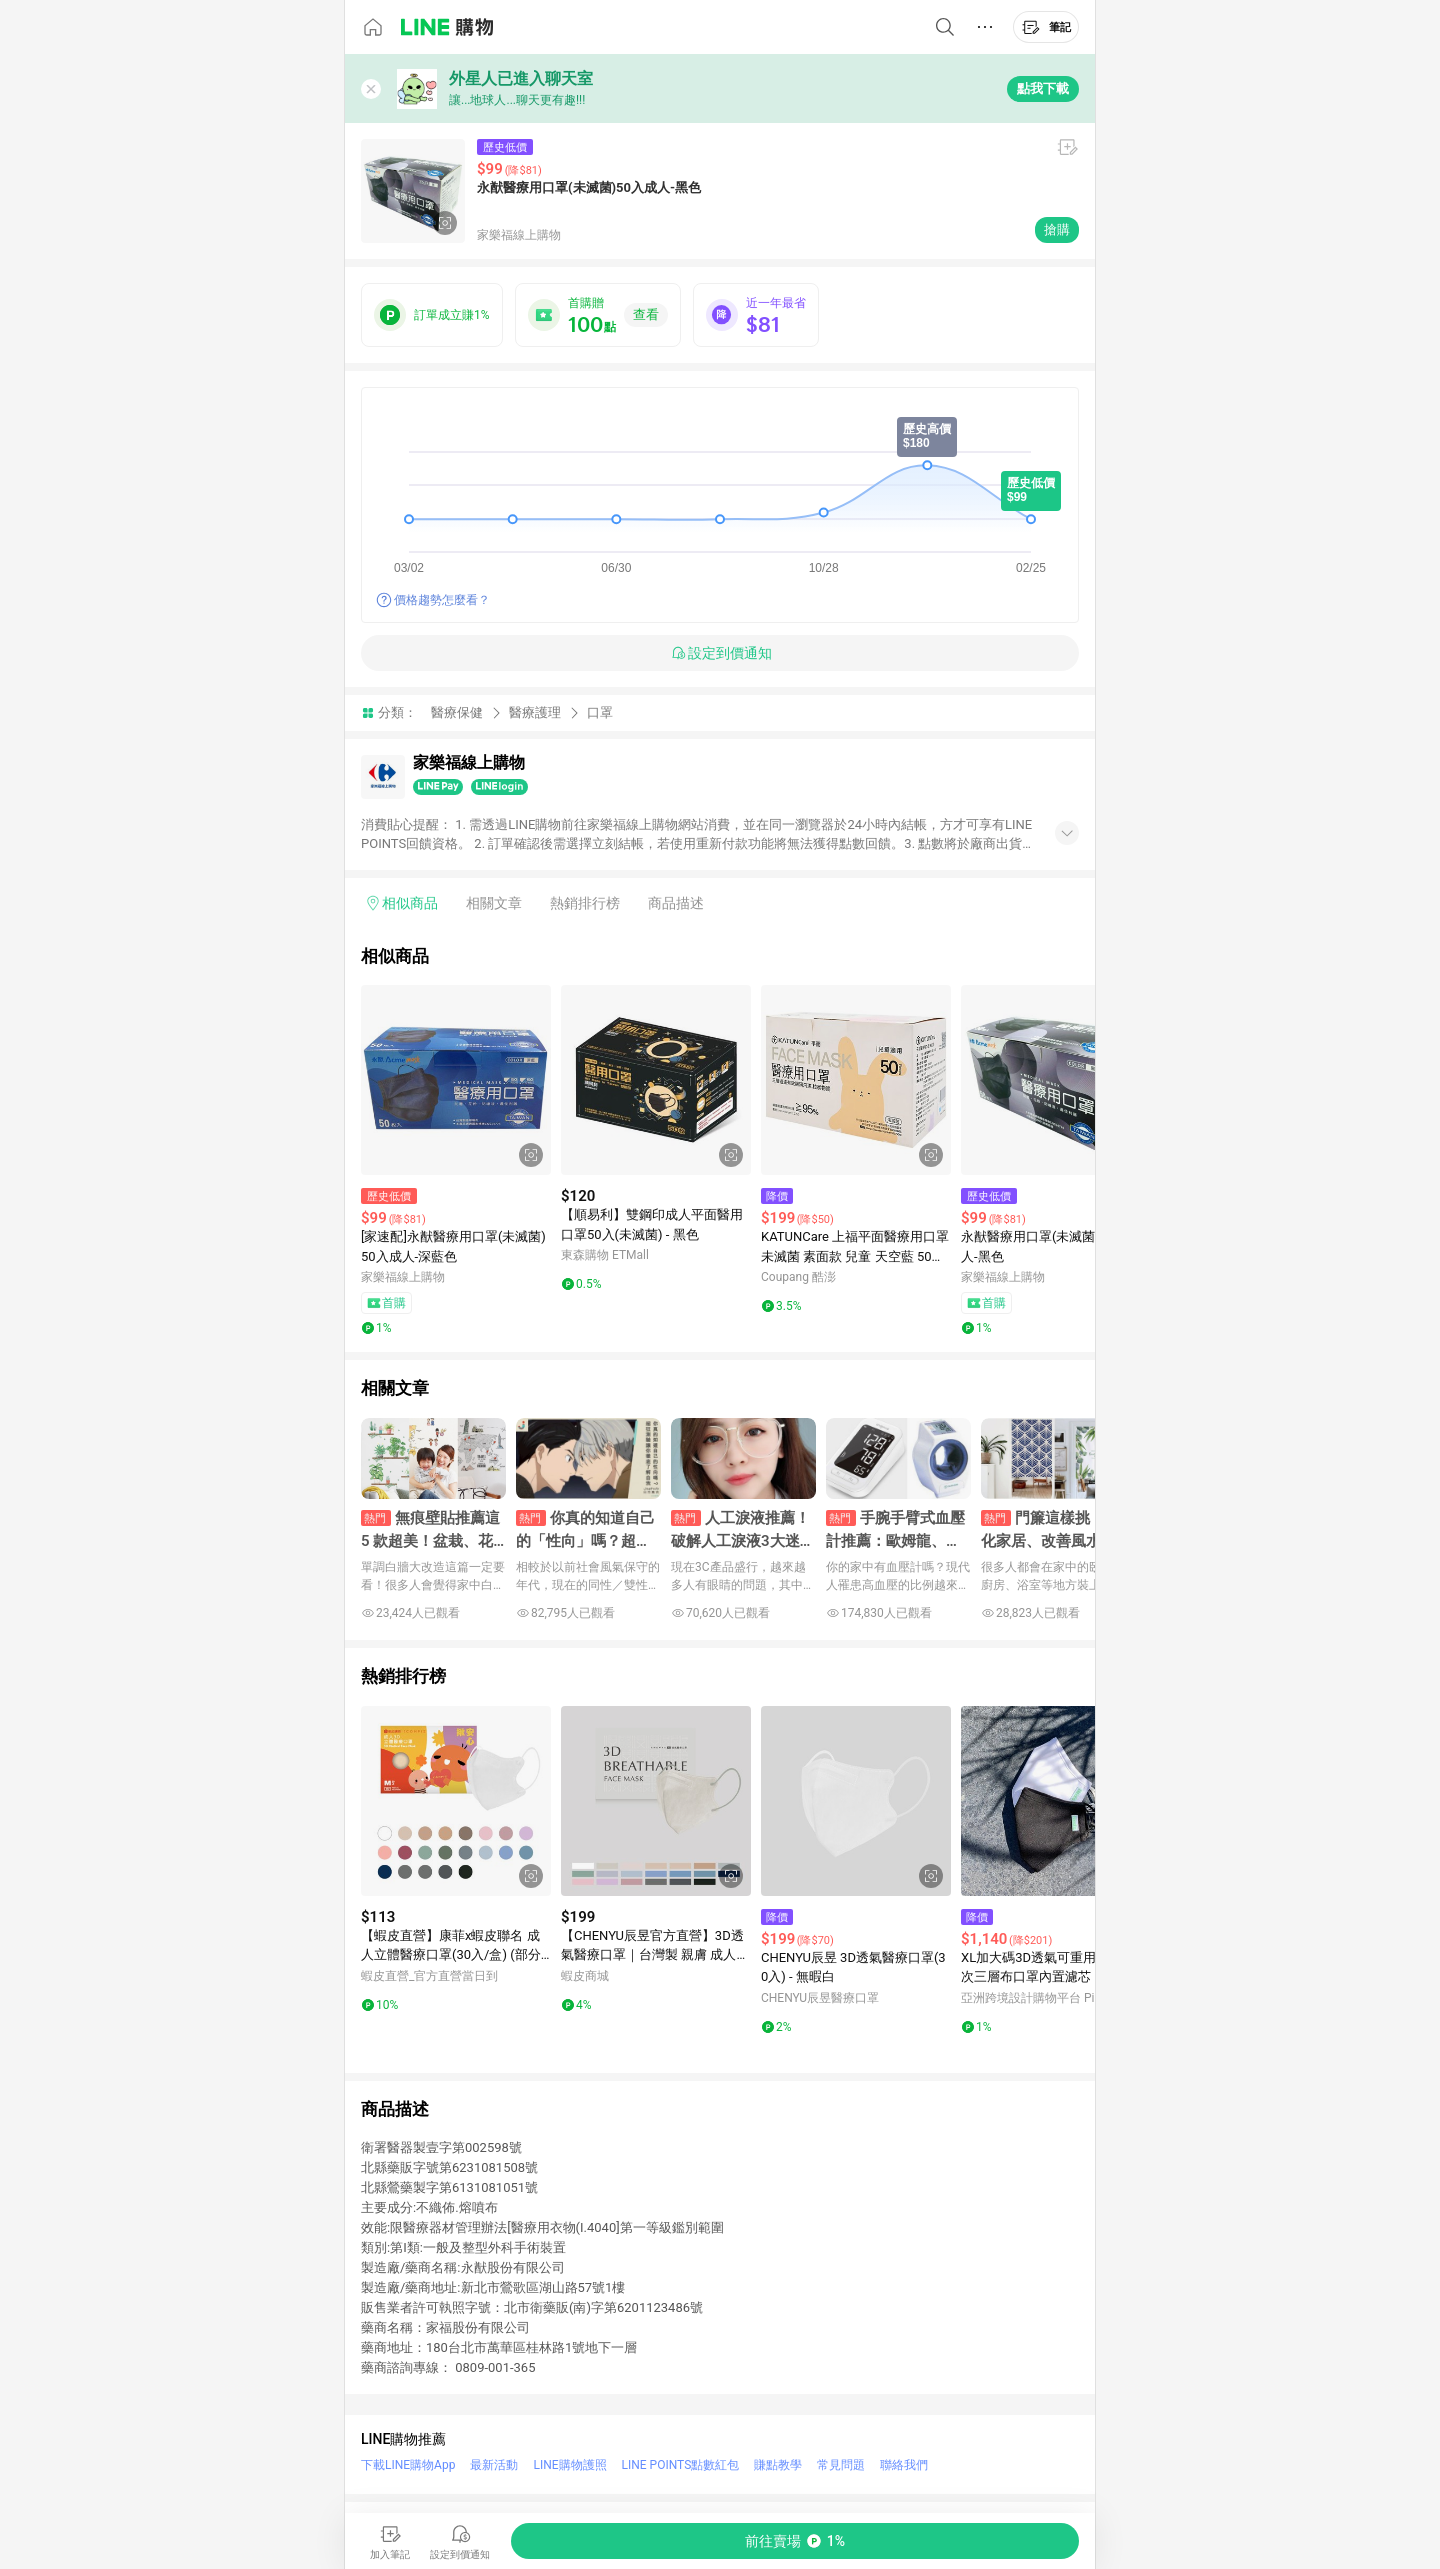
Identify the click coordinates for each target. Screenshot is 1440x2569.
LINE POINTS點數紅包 (681, 2465)
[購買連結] (795, 2541)
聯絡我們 (904, 2465)
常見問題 (841, 2465)
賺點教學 (778, 2465)
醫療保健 (457, 712)
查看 (646, 314)
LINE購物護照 (569, 2465)
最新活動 (494, 2465)
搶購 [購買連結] (1057, 229)
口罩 (600, 712)
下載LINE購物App (408, 2465)
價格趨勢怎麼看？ (442, 600)
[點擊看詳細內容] (456, 1080)
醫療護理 (535, 712)
